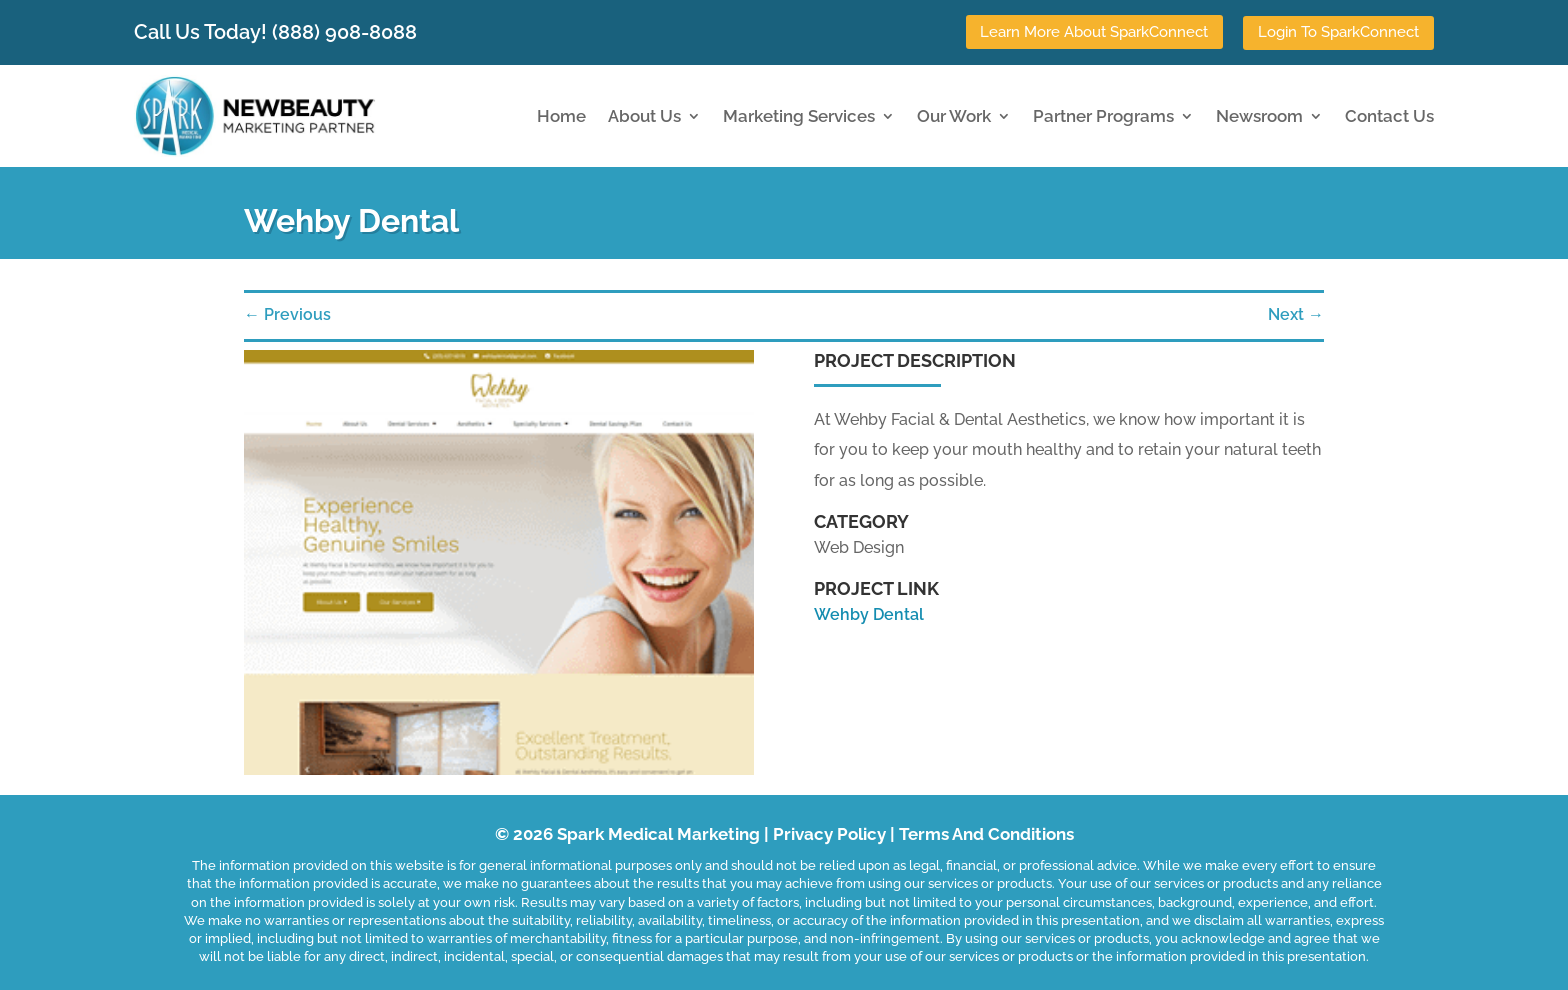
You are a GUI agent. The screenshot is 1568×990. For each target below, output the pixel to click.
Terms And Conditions (986, 834)
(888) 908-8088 (344, 31)
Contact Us (1389, 115)
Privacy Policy (829, 834)
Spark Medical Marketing (658, 834)
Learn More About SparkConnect (1094, 32)
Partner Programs (1103, 115)
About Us (644, 115)
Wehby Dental (869, 613)
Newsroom (1259, 115)
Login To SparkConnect (1338, 32)
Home (561, 115)
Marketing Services (799, 115)
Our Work (954, 115)
